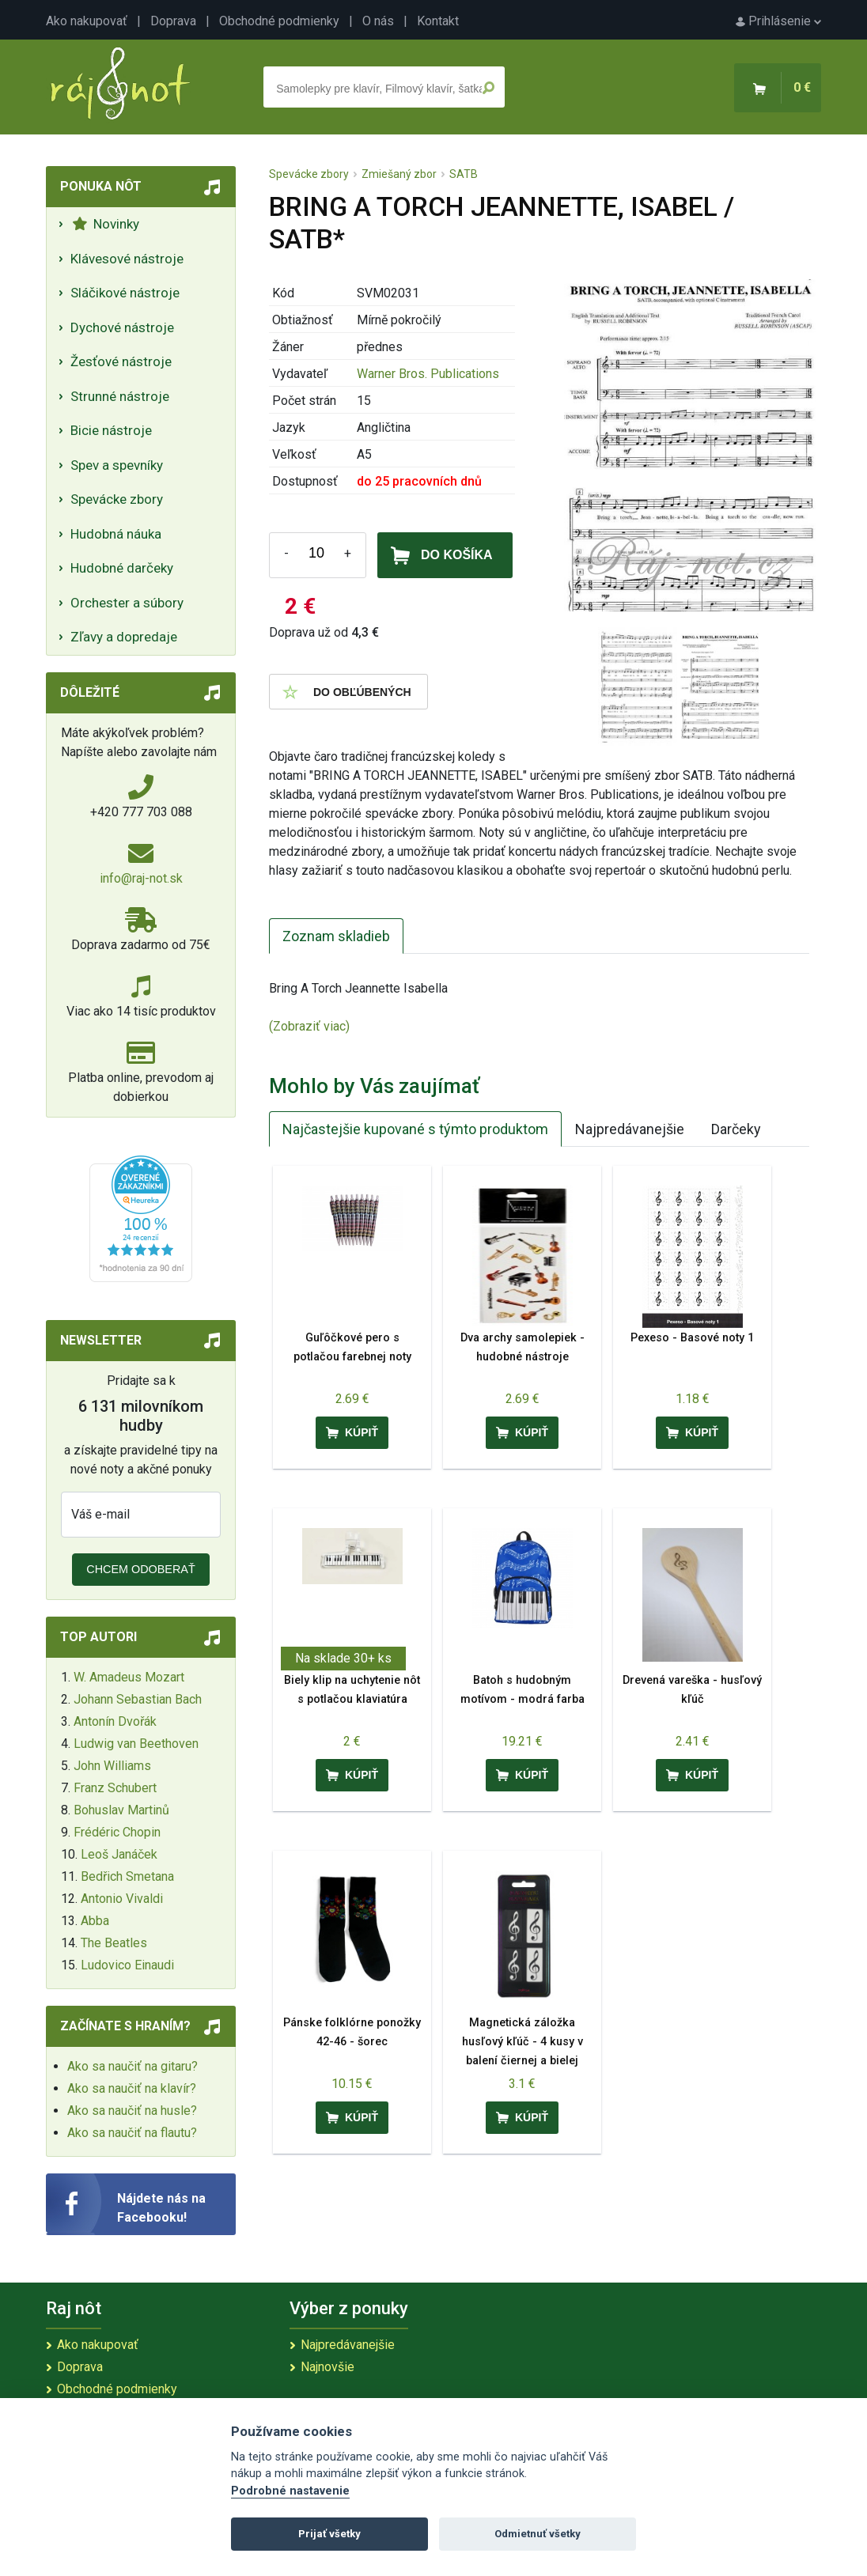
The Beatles (114, 1942)
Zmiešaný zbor (399, 174)
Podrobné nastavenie (290, 2491)
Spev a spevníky (116, 465)
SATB (463, 174)
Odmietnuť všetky (537, 2534)
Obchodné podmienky (279, 20)
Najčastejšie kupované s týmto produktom (415, 1129)
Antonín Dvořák (115, 1721)
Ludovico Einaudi (127, 1965)
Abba (95, 1920)
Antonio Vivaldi (122, 1898)
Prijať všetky (329, 2534)
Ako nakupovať (86, 20)
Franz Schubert (115, 1787)
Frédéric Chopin (117, 1832)
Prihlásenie (778, 20)
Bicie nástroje (111, 430)
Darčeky (736, 1129)
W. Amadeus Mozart (129, 1677)
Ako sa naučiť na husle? (132, 2110)
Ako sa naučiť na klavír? (131, 2088)
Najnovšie (327, 2366)
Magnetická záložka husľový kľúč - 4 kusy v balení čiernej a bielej (522, 2041)
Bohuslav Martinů (121, 1810)
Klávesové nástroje (127, 259)
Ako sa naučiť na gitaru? (132, 2066)
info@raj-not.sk (141, 878)
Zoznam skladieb (336, 936)
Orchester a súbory (127, 603)
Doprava (173, 20)
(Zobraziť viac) (309, 1026)
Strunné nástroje (119, 396)
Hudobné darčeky (121, 568)
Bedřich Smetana (127, 1876)
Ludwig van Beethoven (136, 1743)
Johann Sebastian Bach (138, 1699)
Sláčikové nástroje (125, 293)
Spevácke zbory (116, 499)
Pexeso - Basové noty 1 (692, 1338)
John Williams (112, 1765)
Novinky (105, 224)
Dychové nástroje (122, 327)
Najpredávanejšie (629, 1129)
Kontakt (438, 20)
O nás (378, 20)
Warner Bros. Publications (428, 373)
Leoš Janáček (119, 1854)
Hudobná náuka (115, 534)
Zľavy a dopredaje (123, 637)
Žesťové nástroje (121, 361)
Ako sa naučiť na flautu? (132, 2132)
